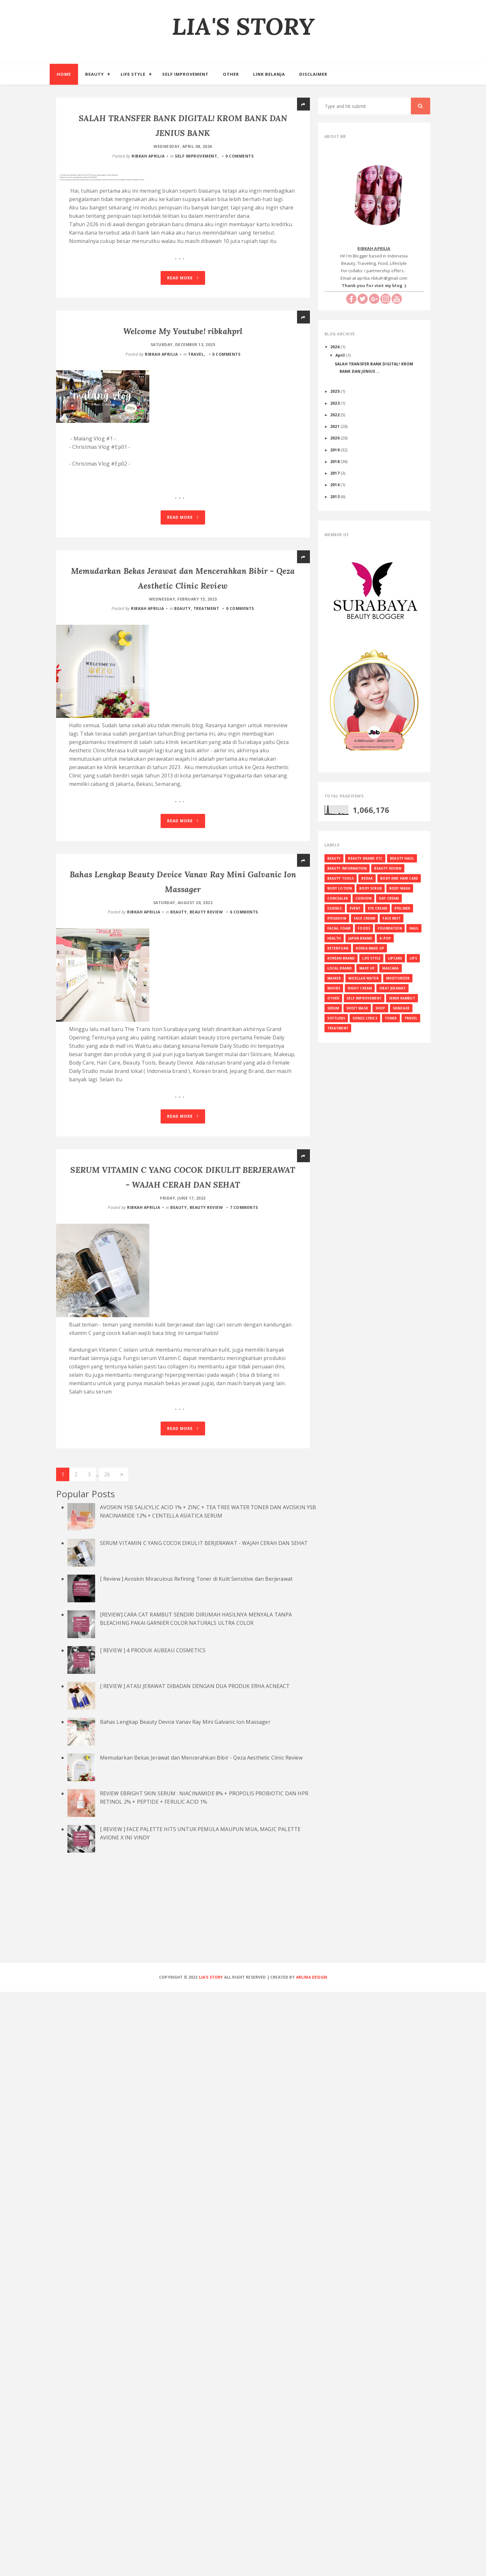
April (340, 355)
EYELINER (402, 908)
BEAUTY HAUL (402, 858)
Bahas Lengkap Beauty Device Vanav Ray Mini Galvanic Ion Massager (185, 2306)
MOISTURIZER (398, 978)
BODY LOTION (339, 888)
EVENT (355, 908)
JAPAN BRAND (360, 938)
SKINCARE (401, 1008)
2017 (335, 473)
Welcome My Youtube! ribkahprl (183, 348)
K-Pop (385, 938)
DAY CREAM (389, 898)
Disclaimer (313, 74)
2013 (335, 496)
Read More (183, 295)
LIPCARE (395, 958)
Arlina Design (311, 2561)
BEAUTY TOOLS (340, 878)
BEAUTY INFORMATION (347, 868)
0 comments (239, 155)
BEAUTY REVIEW (206, 1177)
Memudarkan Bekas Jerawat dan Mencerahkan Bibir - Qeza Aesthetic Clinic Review (201, 2342)
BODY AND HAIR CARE (399, 878)
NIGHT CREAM (360, 988)
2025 (335, 391)
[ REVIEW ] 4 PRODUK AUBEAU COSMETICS (153, 2234)
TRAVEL (196, 371)
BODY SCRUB (370, 888)
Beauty (94, 74)
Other (231, 74)
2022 (335, 414)
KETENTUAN (337, 948)
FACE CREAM (364, 918)
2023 (335, 403)
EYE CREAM (377, 908)
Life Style (133, 74)
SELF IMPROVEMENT (196, 155)
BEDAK (367, 878)
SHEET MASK (357, 1008)
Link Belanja (269, 74)
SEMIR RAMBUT (402, 998)
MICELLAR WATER (363, 978)
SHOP (380, 1008)
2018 (335, 461)
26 (107, 2058)
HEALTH (334, 938)
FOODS (364, 928)
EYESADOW (336, 918)
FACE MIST (391, 918)
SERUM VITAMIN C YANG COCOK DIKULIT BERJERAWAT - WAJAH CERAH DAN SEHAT (204, 2127)
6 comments (244, 1177)
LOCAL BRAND (339, 968)
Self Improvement (185, 74)
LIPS (413, 958)
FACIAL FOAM (339, 928)
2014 (335, 484)
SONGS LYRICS (364, 1018)
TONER (391, 1018)
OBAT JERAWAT (392, 988)
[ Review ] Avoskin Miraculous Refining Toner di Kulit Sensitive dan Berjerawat (196, 2163)
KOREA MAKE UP (370, 948)
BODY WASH (399, 888)
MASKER (334, 978)
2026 (335, 346)
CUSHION (363, 898)
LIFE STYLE (371, 958)
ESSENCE (334, 908)
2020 (335, 437)
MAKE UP (367, 968)
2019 (335, 449)
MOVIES (334, 988)
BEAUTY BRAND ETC (365, 858)
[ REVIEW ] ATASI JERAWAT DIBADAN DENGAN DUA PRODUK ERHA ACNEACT (195, 2270)
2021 (335, 426)
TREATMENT (206, 714)
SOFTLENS (336, 1018)
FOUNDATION (390, 928)
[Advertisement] (243, 2500)
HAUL (414, 928)
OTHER (333, 998)
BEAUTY (182, 714)
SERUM (333, 1008)
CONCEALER (337, 898)
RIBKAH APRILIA (148, 155)
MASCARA (390, 968)
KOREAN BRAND (341, 958)
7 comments (244, 1632)
